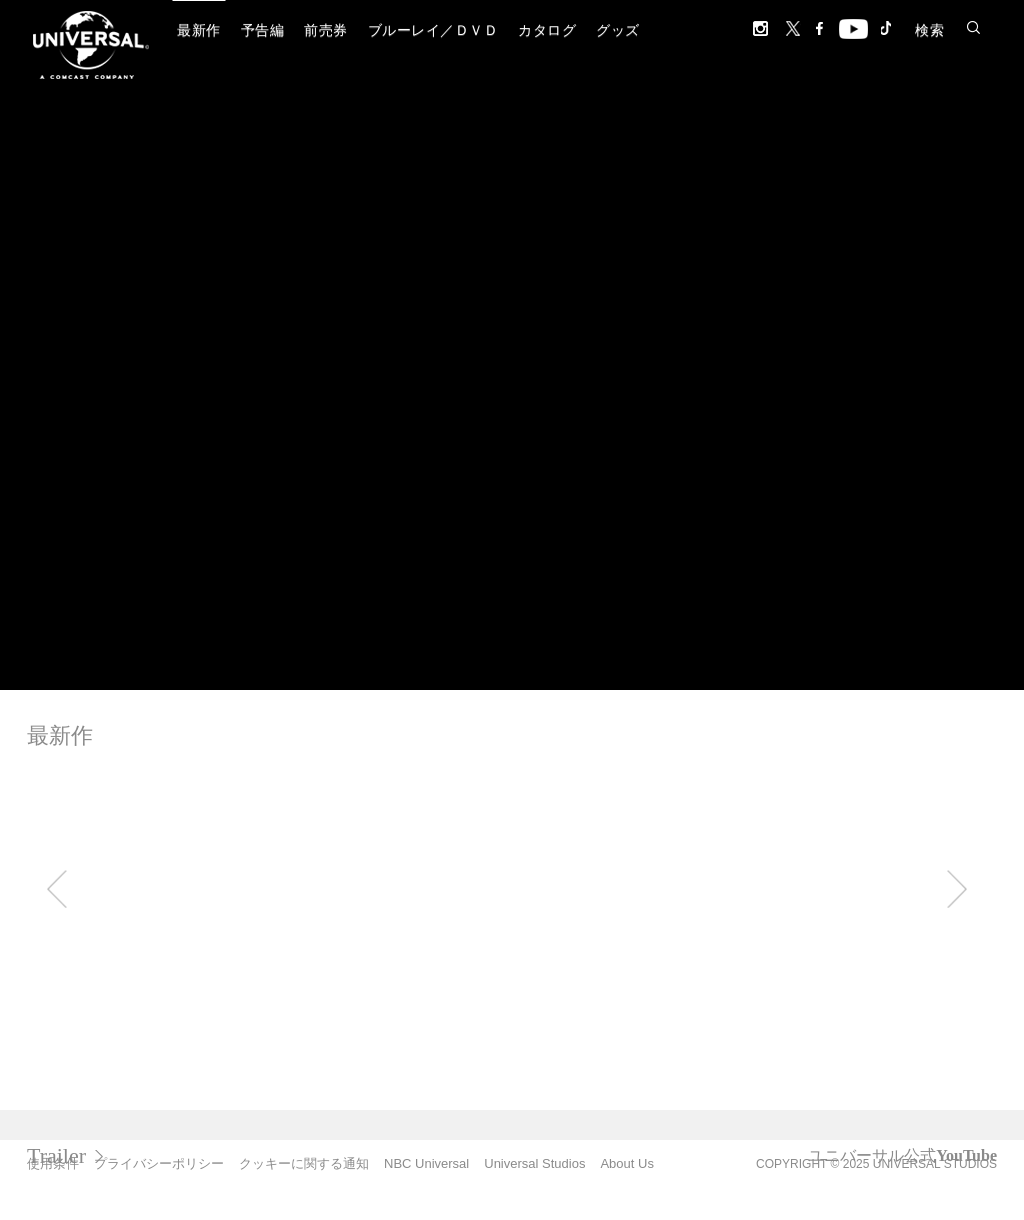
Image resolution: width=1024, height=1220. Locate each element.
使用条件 (53, 1163)
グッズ (618, 30)
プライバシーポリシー (159, 1163)
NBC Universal (426, 1163)
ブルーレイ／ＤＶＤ (433, 30)
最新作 (199, 30)
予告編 (263, 30)
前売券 (326, 30)
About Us (626, 1163)
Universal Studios (534, 1163)
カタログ (547, 30)
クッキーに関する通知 (304, 1163)
